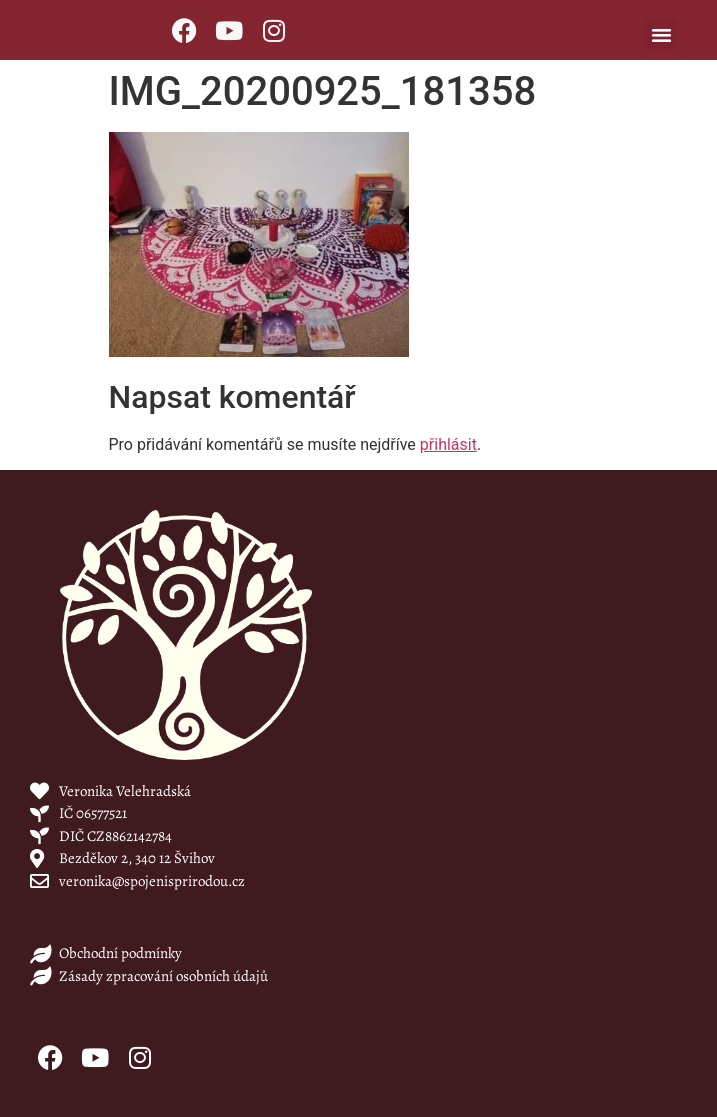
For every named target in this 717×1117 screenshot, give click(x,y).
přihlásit (448, 444)
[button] (661, 35)
